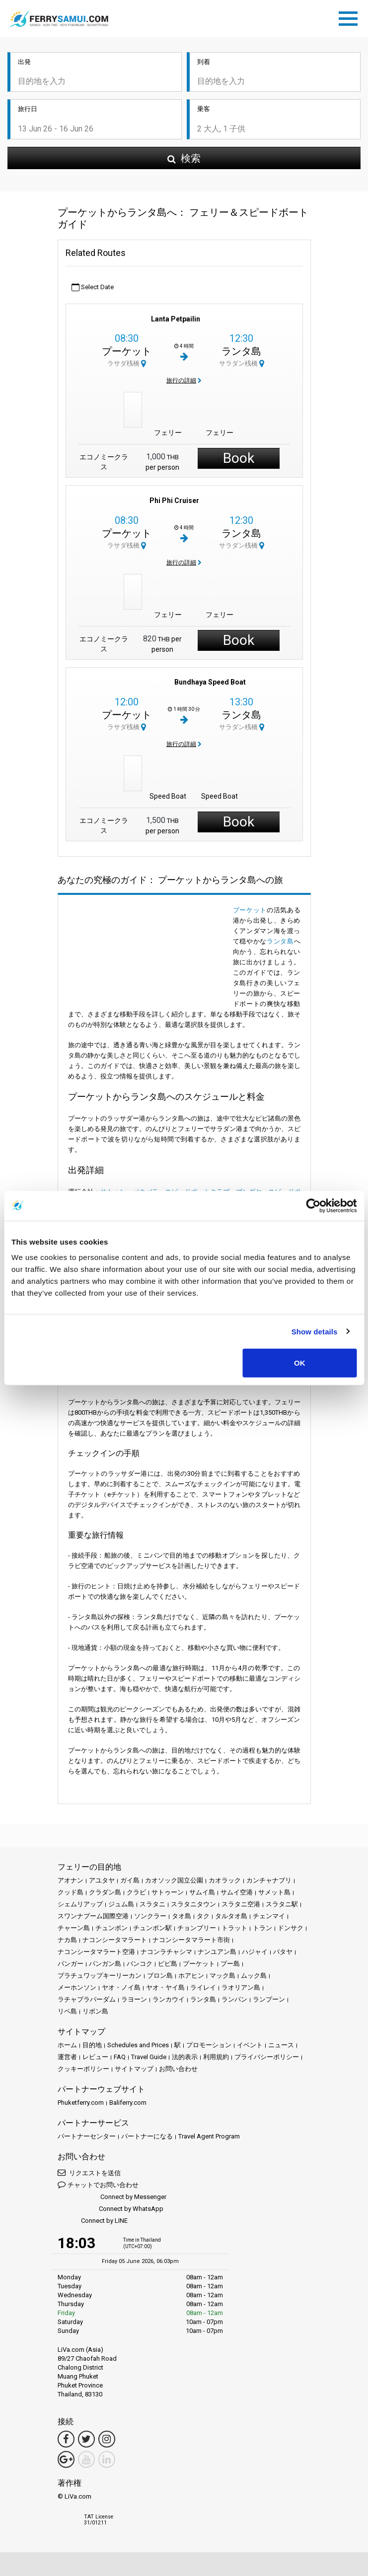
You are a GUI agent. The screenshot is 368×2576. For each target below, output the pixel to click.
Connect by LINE (93, 2221)
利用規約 (216, 2057)
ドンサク (290, 1928)
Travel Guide (148, 2057)
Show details (315, 1331)
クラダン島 (105, 1892)
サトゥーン (167, 1892)
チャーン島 (74, 1928)
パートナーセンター (87, 2136)
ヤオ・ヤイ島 (165, 1987)
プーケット (126, 351)
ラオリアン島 (240, 1987)
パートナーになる (147, 2136)
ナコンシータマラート (114, 1940)
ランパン (234, 1999)
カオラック (225, 1880)
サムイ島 (202, 1892)
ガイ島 (130, 1880)
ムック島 (254, 1975)
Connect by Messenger (112, 2197)
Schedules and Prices (138, 2045)
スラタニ (152, 1904)
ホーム (67, 2045)
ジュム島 (121, 1904)
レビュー (95, 2057)
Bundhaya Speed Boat (210, 682)
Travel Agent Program (209, 2136)
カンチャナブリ (269, 1880)
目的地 (92, 2045)
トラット (234, 1928)
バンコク (139, 1963)
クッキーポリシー (83, 2069)
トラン (262, 1928)
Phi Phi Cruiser (174, 500)
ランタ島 (241, 351)
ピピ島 (167, 1963)
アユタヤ (102, 1880)
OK (299, 1363)
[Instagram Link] (106, 2439)
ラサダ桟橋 (126, 363)
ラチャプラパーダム (87, 1999)
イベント (250, 2045)
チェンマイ (269, 1916)
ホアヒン (191, 1975)
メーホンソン (77, 1987)
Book (238, 458)
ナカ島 (67, 1940)
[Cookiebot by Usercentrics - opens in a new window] (313, 1205)
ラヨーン (134, 1999)
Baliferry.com (128, 2102)
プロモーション (208, 2045)
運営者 (67, 2057)
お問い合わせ (178, 2069)
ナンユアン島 (217, 1951)
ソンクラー (150, 1916)
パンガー (70, 1963)
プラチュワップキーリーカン (100, 1975)
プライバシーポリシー (266, 2057)
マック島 (222, 1975)
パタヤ (283, 1951)
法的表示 (185, 2057)
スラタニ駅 (282, 1904)
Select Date (93, 287)
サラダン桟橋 (241, 363)
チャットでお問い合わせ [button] (98, 2184)
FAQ (120, 2057)
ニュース (281, 2045)
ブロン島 (160, 1975)
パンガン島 (105, 1963)
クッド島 (70, 1892)
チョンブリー (196, 1928)
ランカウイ (168, 1999)
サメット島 (274, 1892)
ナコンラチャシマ (166, 1951)
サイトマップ (134, 2069)
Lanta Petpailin (175, 319)
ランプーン (269, 1999)
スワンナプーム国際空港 (93, 1916)
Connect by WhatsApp (110, 2209)
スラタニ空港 (240, 1904)
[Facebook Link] (66, 2439)
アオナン (70, 1880)
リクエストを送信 (89, 2172)
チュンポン (111, 1928)
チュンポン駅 (152, 1928)
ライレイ (203, 1987)
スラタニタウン (193, 1904)
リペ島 (67, 2011)
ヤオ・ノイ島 (121, 1987)
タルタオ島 (231, 1916)
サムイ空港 (237, 1892)
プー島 (230, 1963)
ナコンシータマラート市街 (191, 1940)
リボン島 (95, 2011)
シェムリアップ (80, 1904)
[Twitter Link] (86, 2439)
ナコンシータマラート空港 (96, 1951)
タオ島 (181, 1916)
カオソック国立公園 (174, 1880)
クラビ (136, 1892)
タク (203, 1916)
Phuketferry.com (81, 2102)
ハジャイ (255, 1951)
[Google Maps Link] (66, 2459)
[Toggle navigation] (351, 17)
